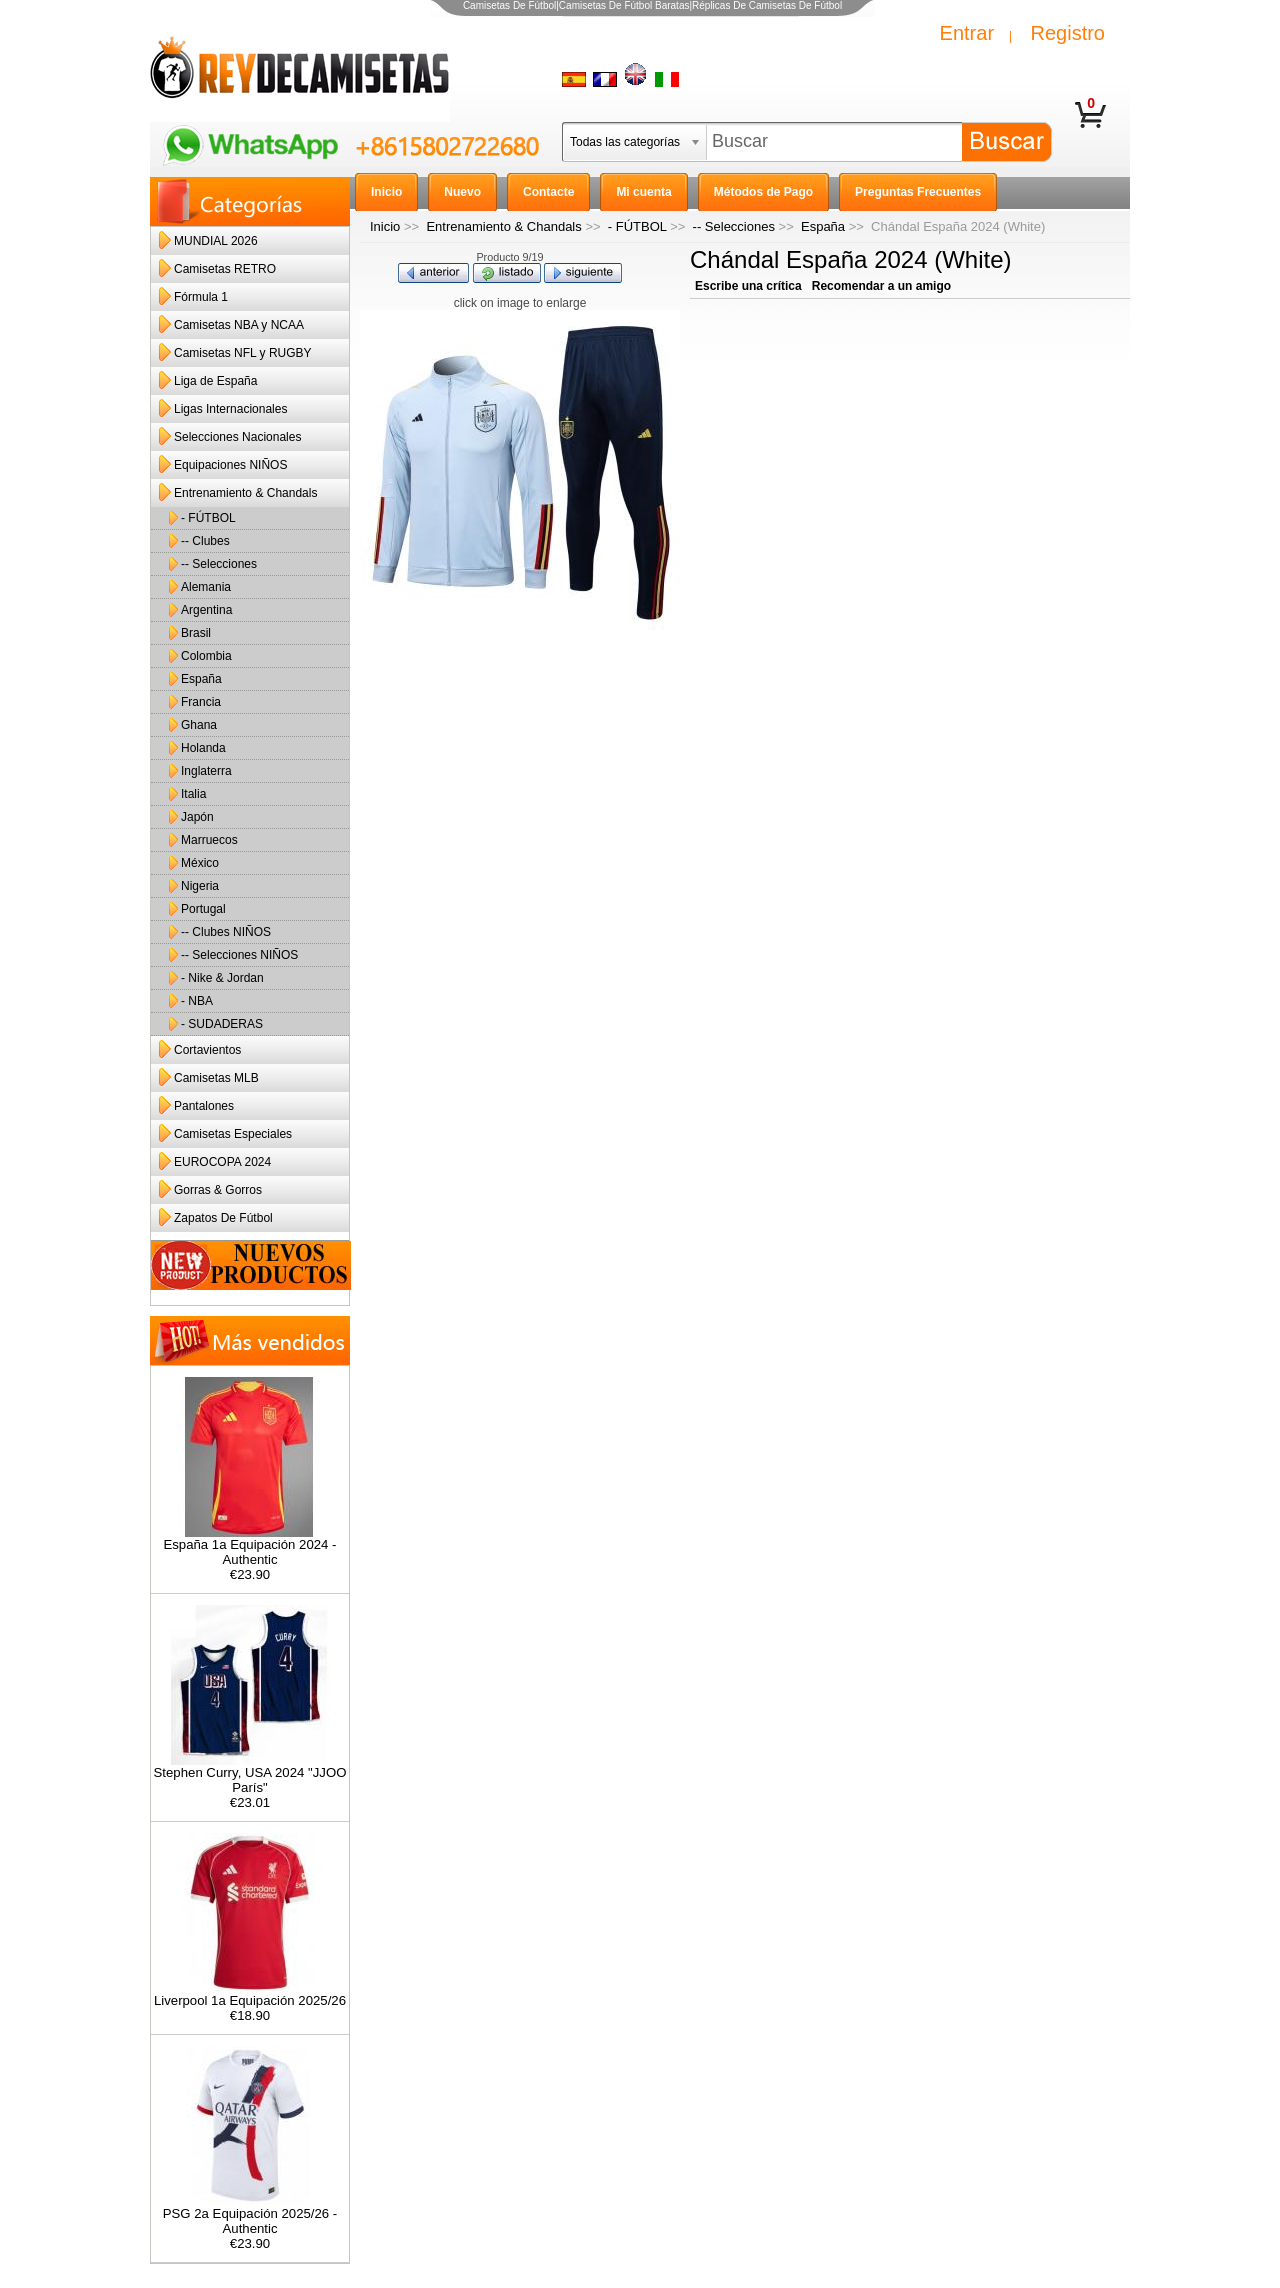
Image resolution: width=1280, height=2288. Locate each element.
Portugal (203, 909)
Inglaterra (206, 771)
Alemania (206, 587)
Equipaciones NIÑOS (230, 465)
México (200, 863)
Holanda (203, 748)
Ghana (199, 725)
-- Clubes (205, 541)
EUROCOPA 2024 (222, 1162)
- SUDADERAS (222, 1024)
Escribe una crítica (748, 286)
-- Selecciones (734, 226)
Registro (1068, 33)
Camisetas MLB (216, 1078)
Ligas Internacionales (230, 409)
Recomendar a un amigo (881, 286)
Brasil (196, 633)
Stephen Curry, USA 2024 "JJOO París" (250, 1774)
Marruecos (209, 840)
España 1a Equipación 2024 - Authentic (249, 1546)
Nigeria (200, 886)
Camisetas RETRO (225, 269)
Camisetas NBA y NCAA (239, 325)
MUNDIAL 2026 (216, 241)
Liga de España (215, 381)
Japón (197, 817)
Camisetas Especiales (233, 1134)
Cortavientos (207, 1050)
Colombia (206, 656)
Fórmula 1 (201, 297)
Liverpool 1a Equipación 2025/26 (250, 1994)
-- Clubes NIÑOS (226, 932)
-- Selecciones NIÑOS (239, 955)
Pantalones (204, 1106)
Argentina (206, 610)
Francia (201, 702)
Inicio (385, 226)
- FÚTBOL (637, 226)
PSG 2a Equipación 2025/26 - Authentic (250, 2215)
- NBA (197, 1001)
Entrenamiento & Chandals (503, 226)
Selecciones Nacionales (237, 437)
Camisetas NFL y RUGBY (243, 353)
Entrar (967, 33)
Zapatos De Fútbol (223, 1218)
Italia (193, 794)
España (823, 226)
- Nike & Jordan (222, 978)
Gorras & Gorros (218, 1190)
